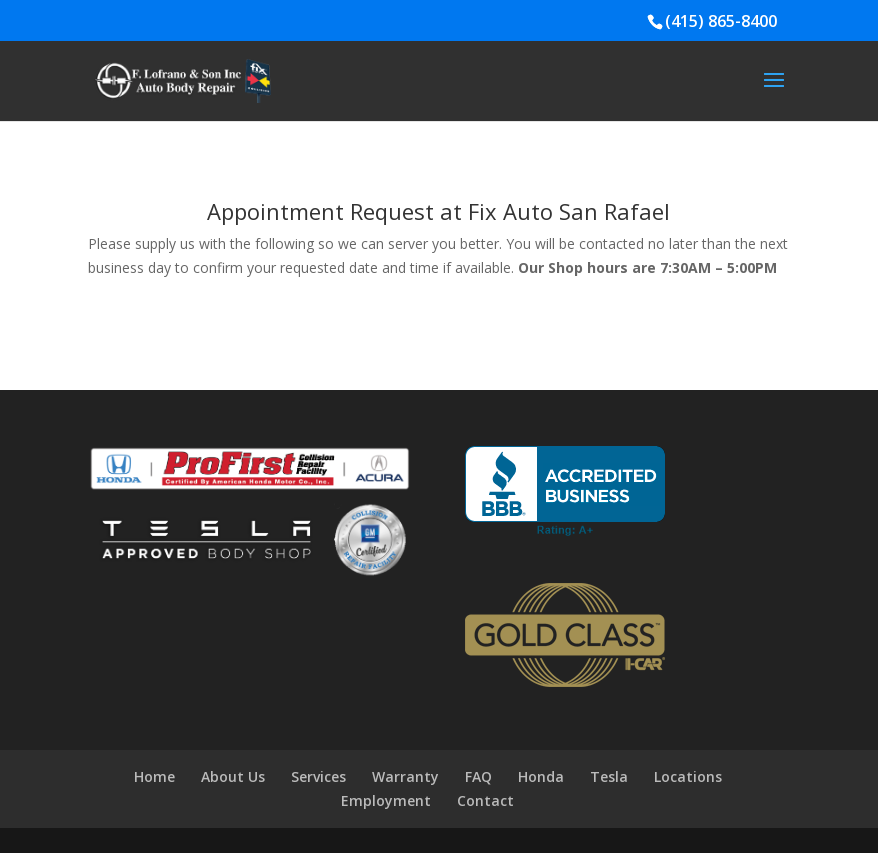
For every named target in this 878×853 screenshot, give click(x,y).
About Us (233, 776)
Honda (541, 776)
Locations (688, 776)
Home (154, 776)
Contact (485, 800)
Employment (386, 800)
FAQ (478, 776)
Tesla (609, 776)
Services (318, 776)
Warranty (405, 776)
